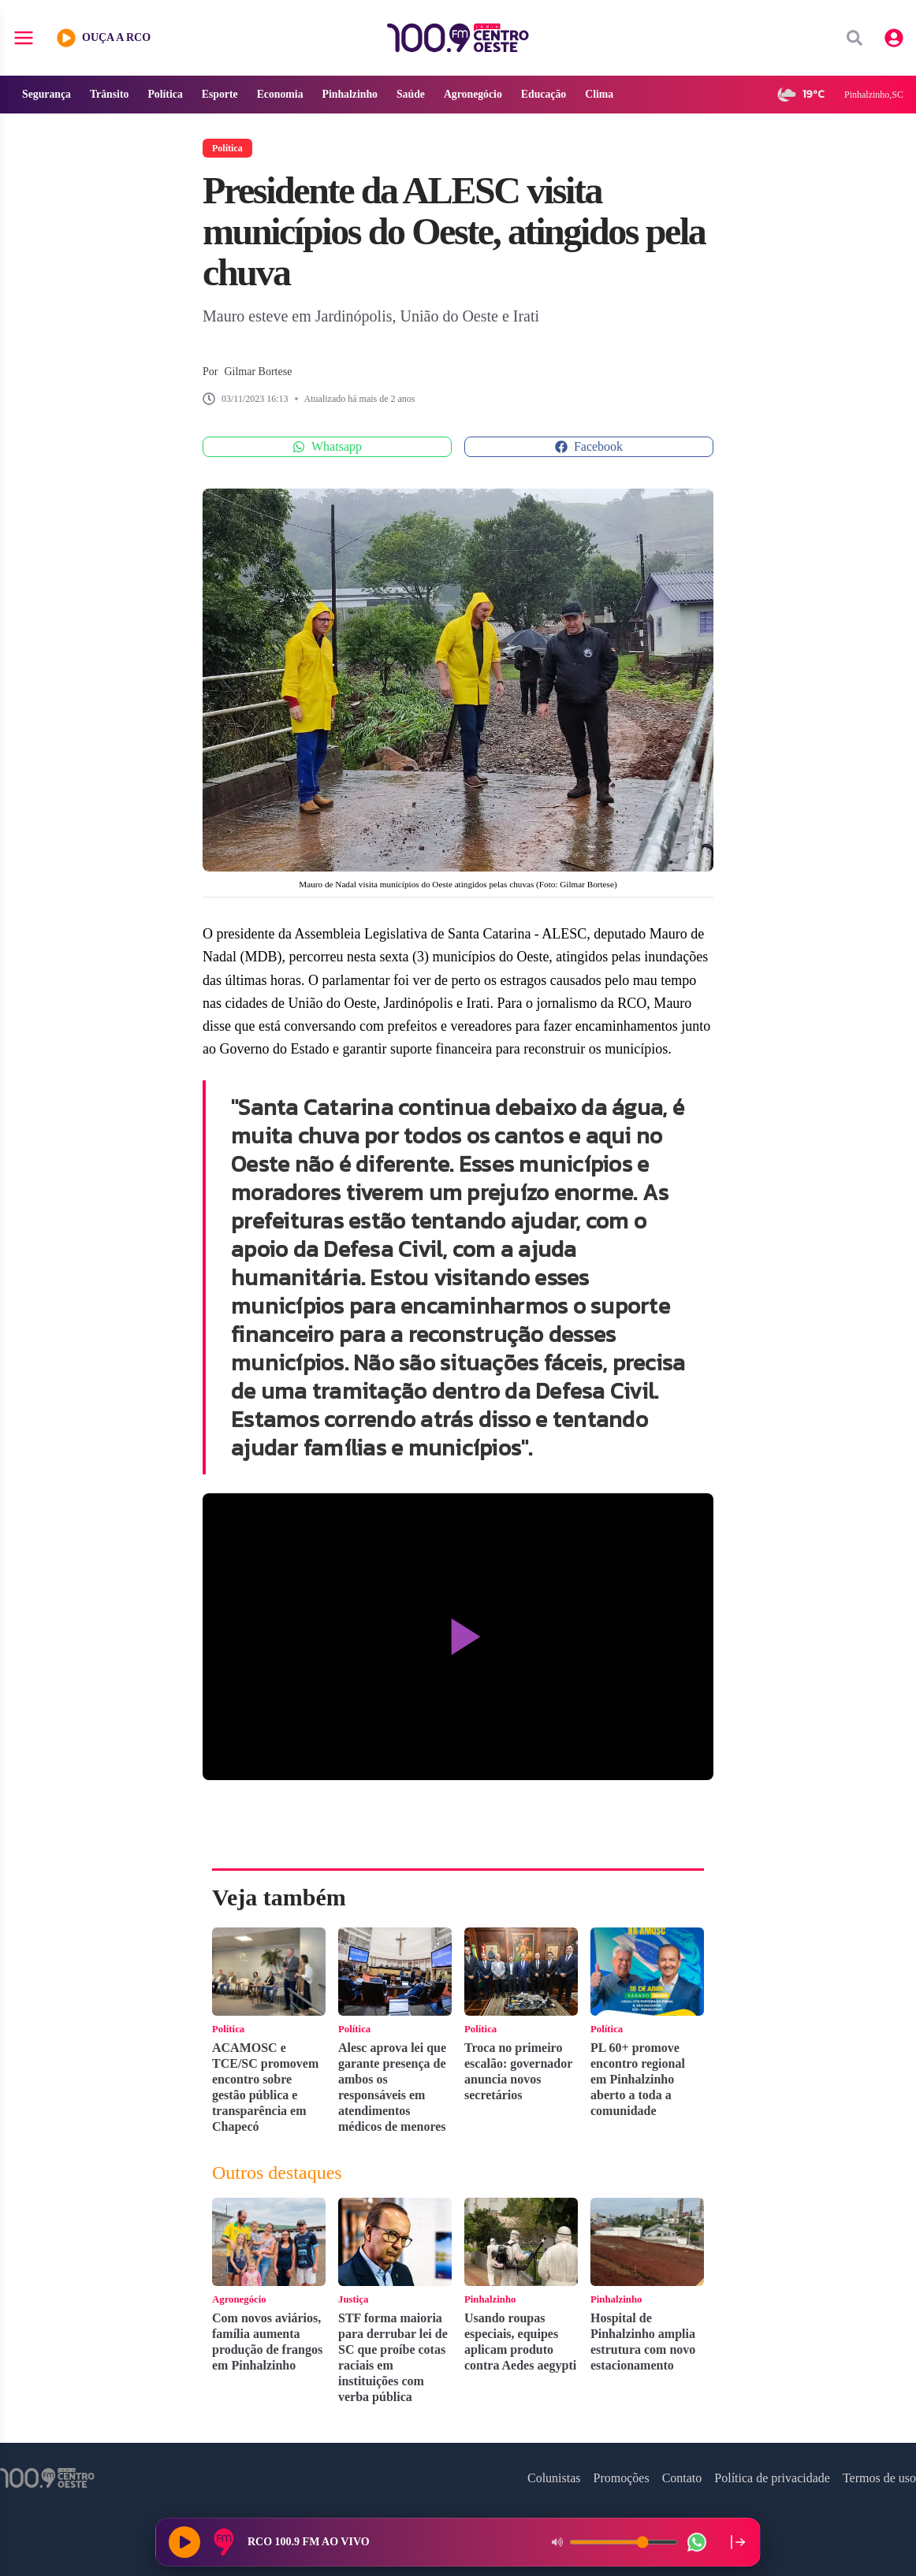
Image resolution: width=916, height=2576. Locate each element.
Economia (283, 94)
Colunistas (554, 2478)
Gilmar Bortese (258, 371)
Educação (549, 94)
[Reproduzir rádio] (184, 2542)
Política (166, 94)
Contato (682, 2478)
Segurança (47, 94)
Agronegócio (478, 94)
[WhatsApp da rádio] (696, 2542)
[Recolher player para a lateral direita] (737, 2542)
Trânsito (110, 94)
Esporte (221, 94)
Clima (606, 94)
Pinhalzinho (354, 94)
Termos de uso (879, 2478)
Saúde (415, 94)
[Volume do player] (623, 2542)
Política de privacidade (772, 2478)
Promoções (622, 2478)
